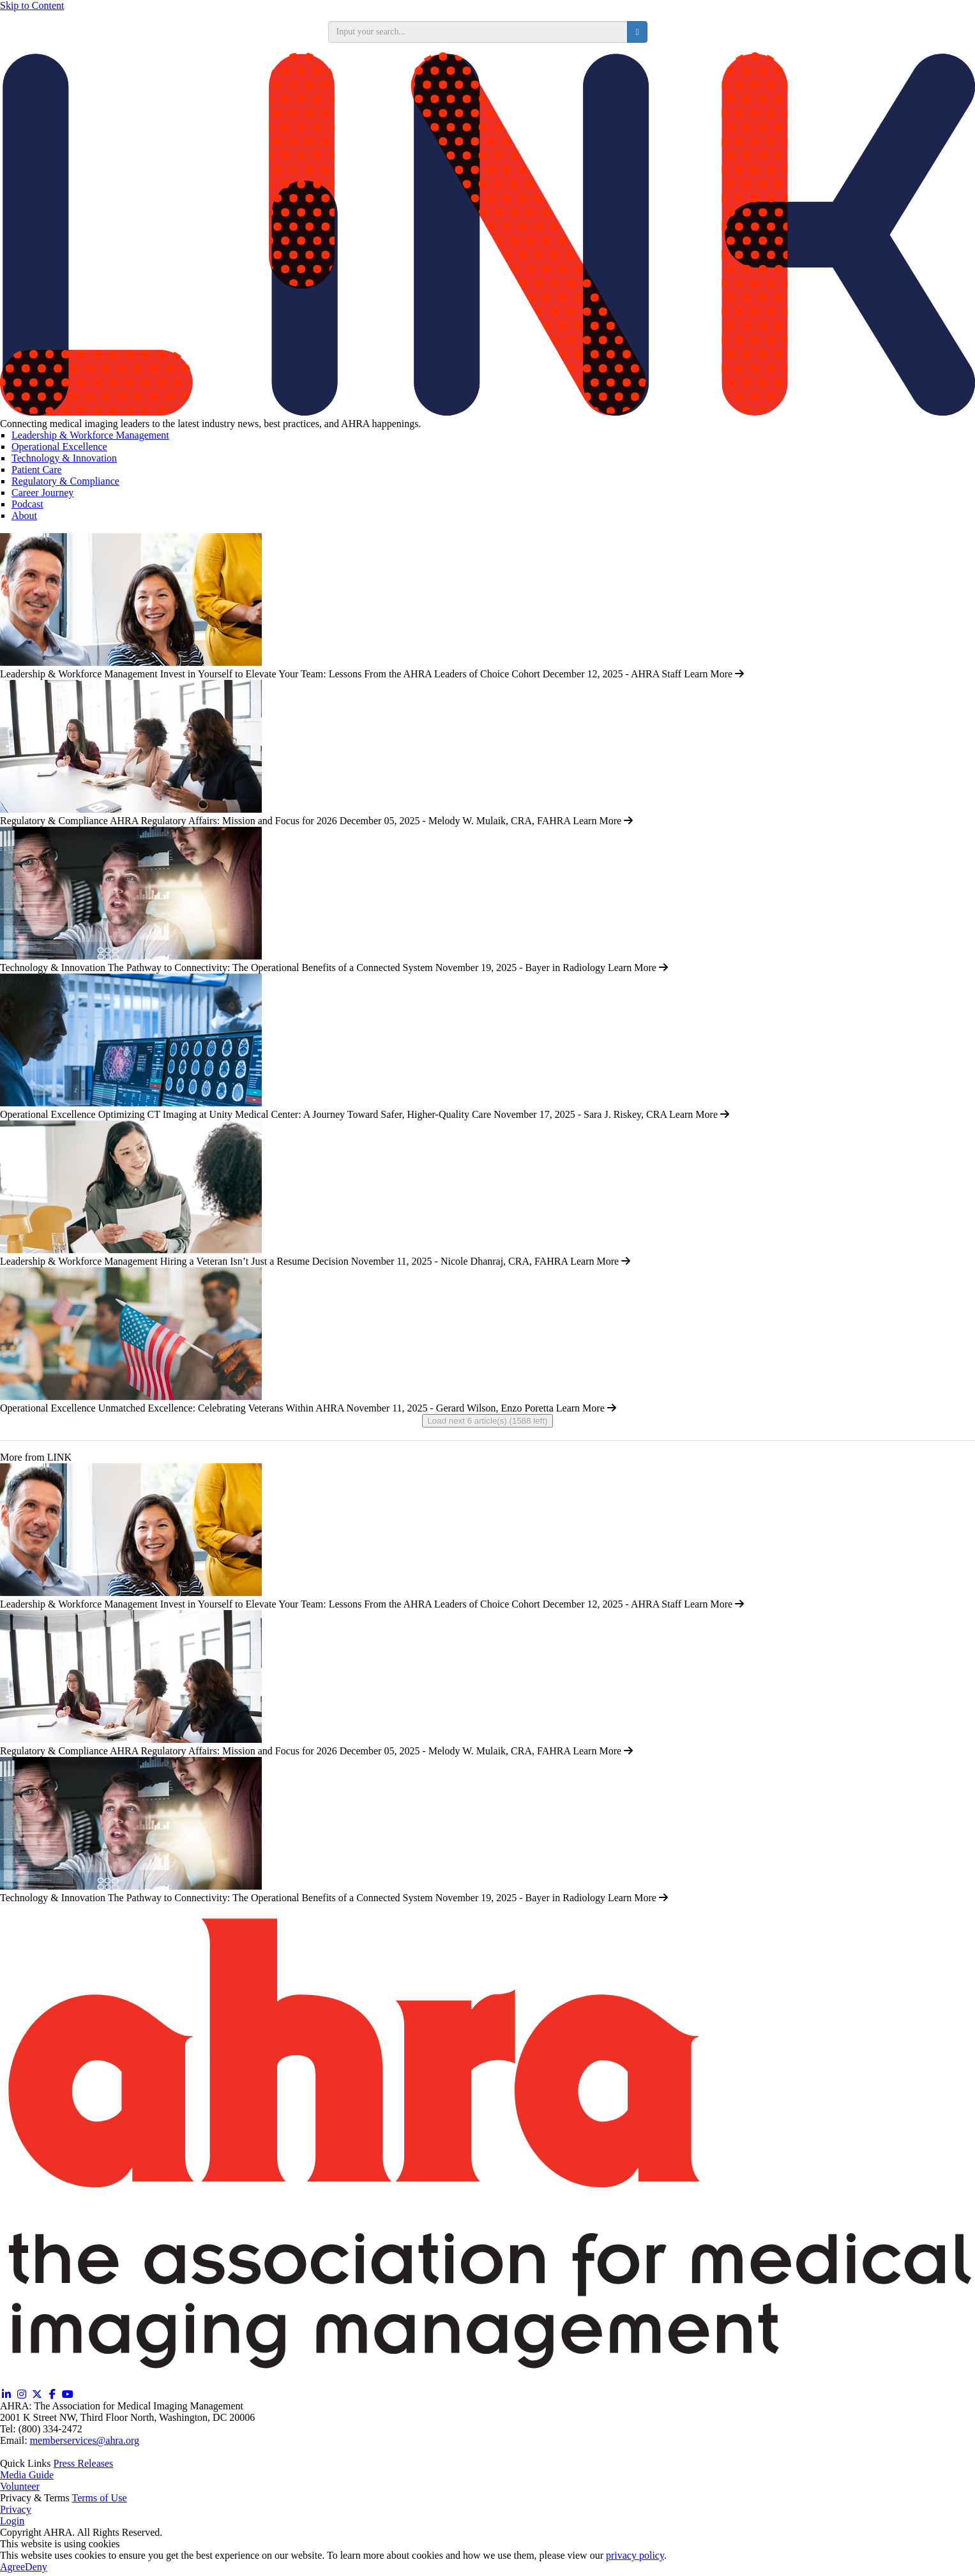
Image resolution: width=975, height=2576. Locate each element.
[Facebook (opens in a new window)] (52, 2394)
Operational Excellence (59, 446)
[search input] (478, 32)
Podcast (27, 504)
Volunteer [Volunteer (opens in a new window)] (20, 2486)
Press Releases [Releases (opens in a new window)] (84, 2463)
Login (12, 2520)
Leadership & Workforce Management (90, 435)
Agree (12, 2566)
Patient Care (36, 469)
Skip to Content (32, 5)
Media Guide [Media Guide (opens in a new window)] (27, 2474)
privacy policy (635, 2555)
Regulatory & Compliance (65, 481)
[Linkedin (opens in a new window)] (6, 2394)
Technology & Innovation (64, 458)
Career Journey (42, 492)
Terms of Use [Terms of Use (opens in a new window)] (99, 2497)
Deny (36, 2566)
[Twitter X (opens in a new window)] (37, 2394)
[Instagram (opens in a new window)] (21, 2394)
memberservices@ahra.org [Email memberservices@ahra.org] (84, 2440)
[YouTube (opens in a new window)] (67, 2394)
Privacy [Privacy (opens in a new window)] (15, 2509)
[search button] (637, 32)
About (24, 515)
